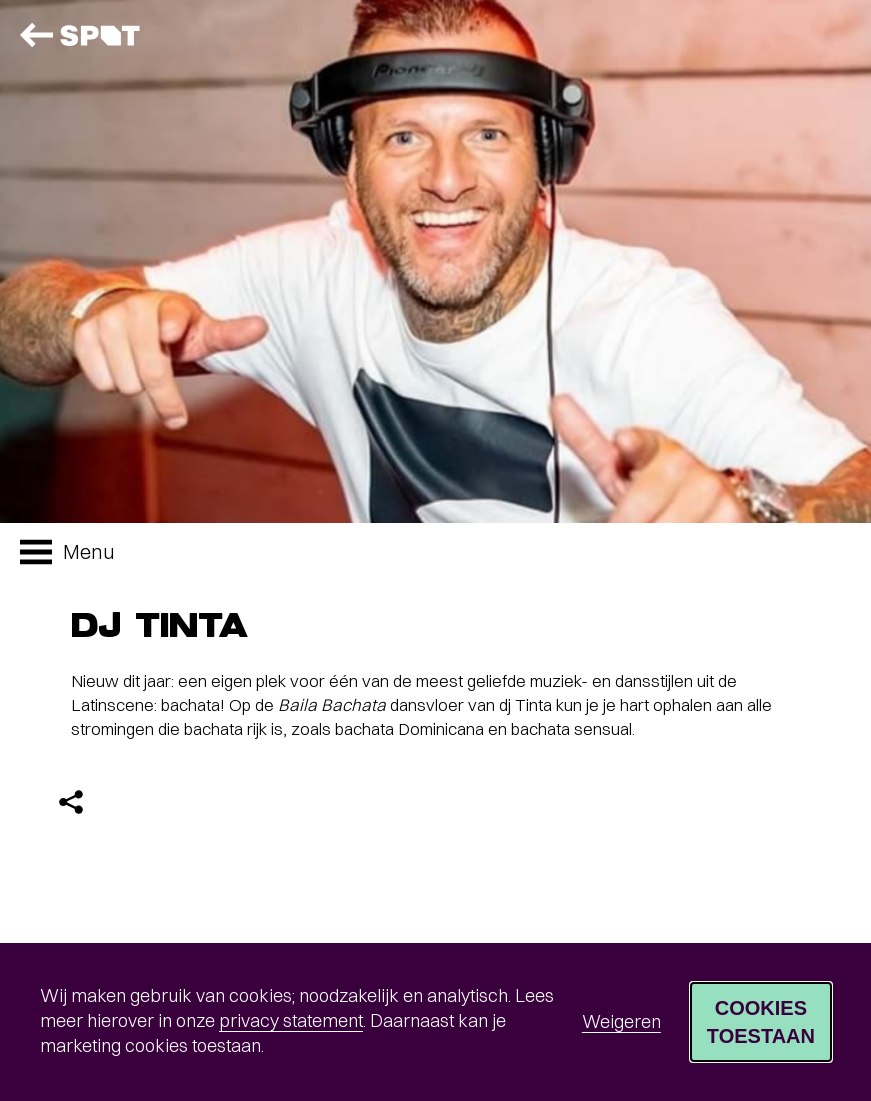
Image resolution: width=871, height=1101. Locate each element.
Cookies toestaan (761, 1022)
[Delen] (71, 802)
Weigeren (621, 1021)
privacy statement (291, 1020)
